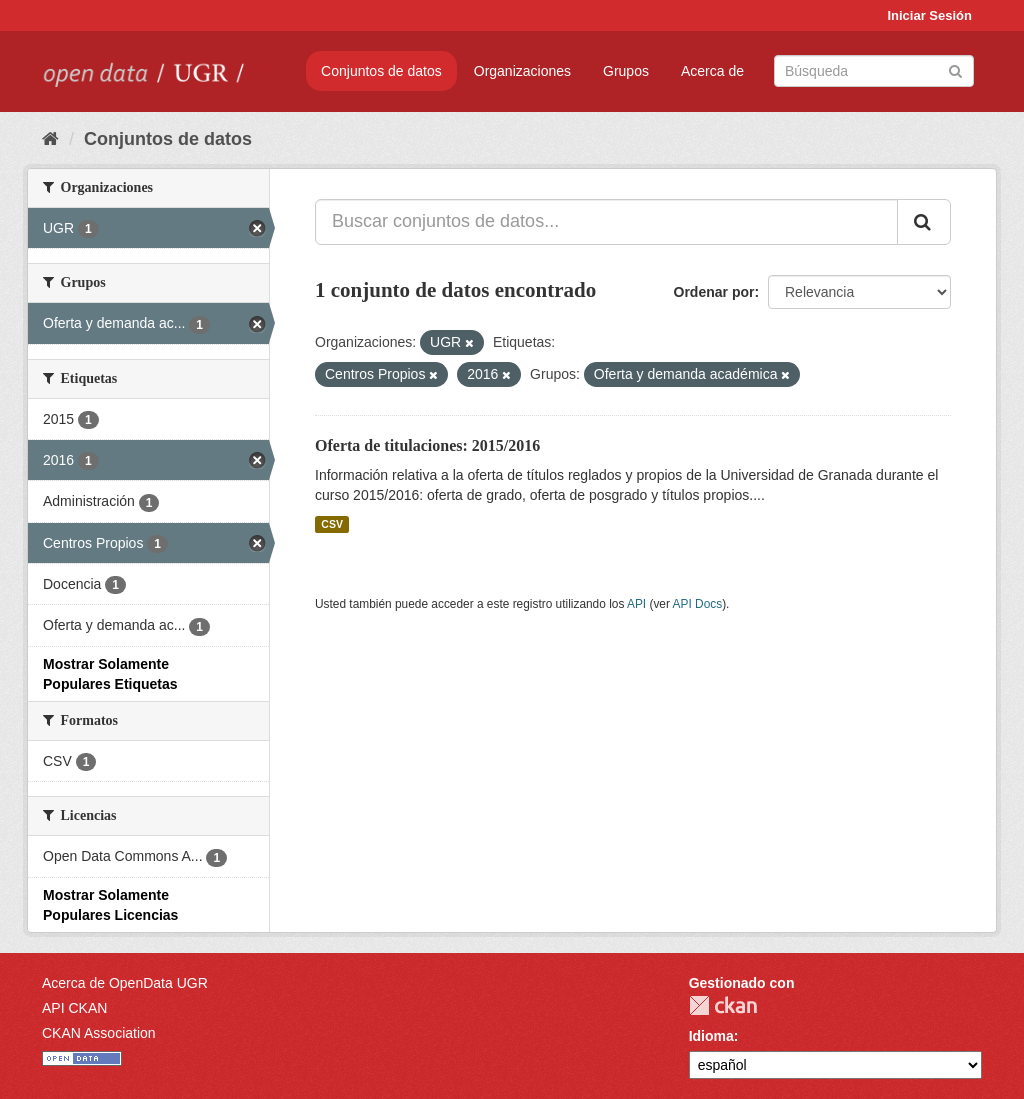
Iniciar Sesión (929, 15)
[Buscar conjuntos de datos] (874, 71)
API (636, 604)
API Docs (698, 604)
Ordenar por (714, 292)
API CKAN (74, 1008)
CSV (332, 524)
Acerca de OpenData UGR (125, 983)
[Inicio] (50, 139)
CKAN (723, 1005)
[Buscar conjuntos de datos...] (606, 222)
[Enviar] (955, 69)
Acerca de (712, 71)
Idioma (711, 1036)
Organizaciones (522, 71)
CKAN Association (99, 1033)
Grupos (626, 71)
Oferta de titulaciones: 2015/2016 (427, 445)
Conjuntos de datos (381, 71)
